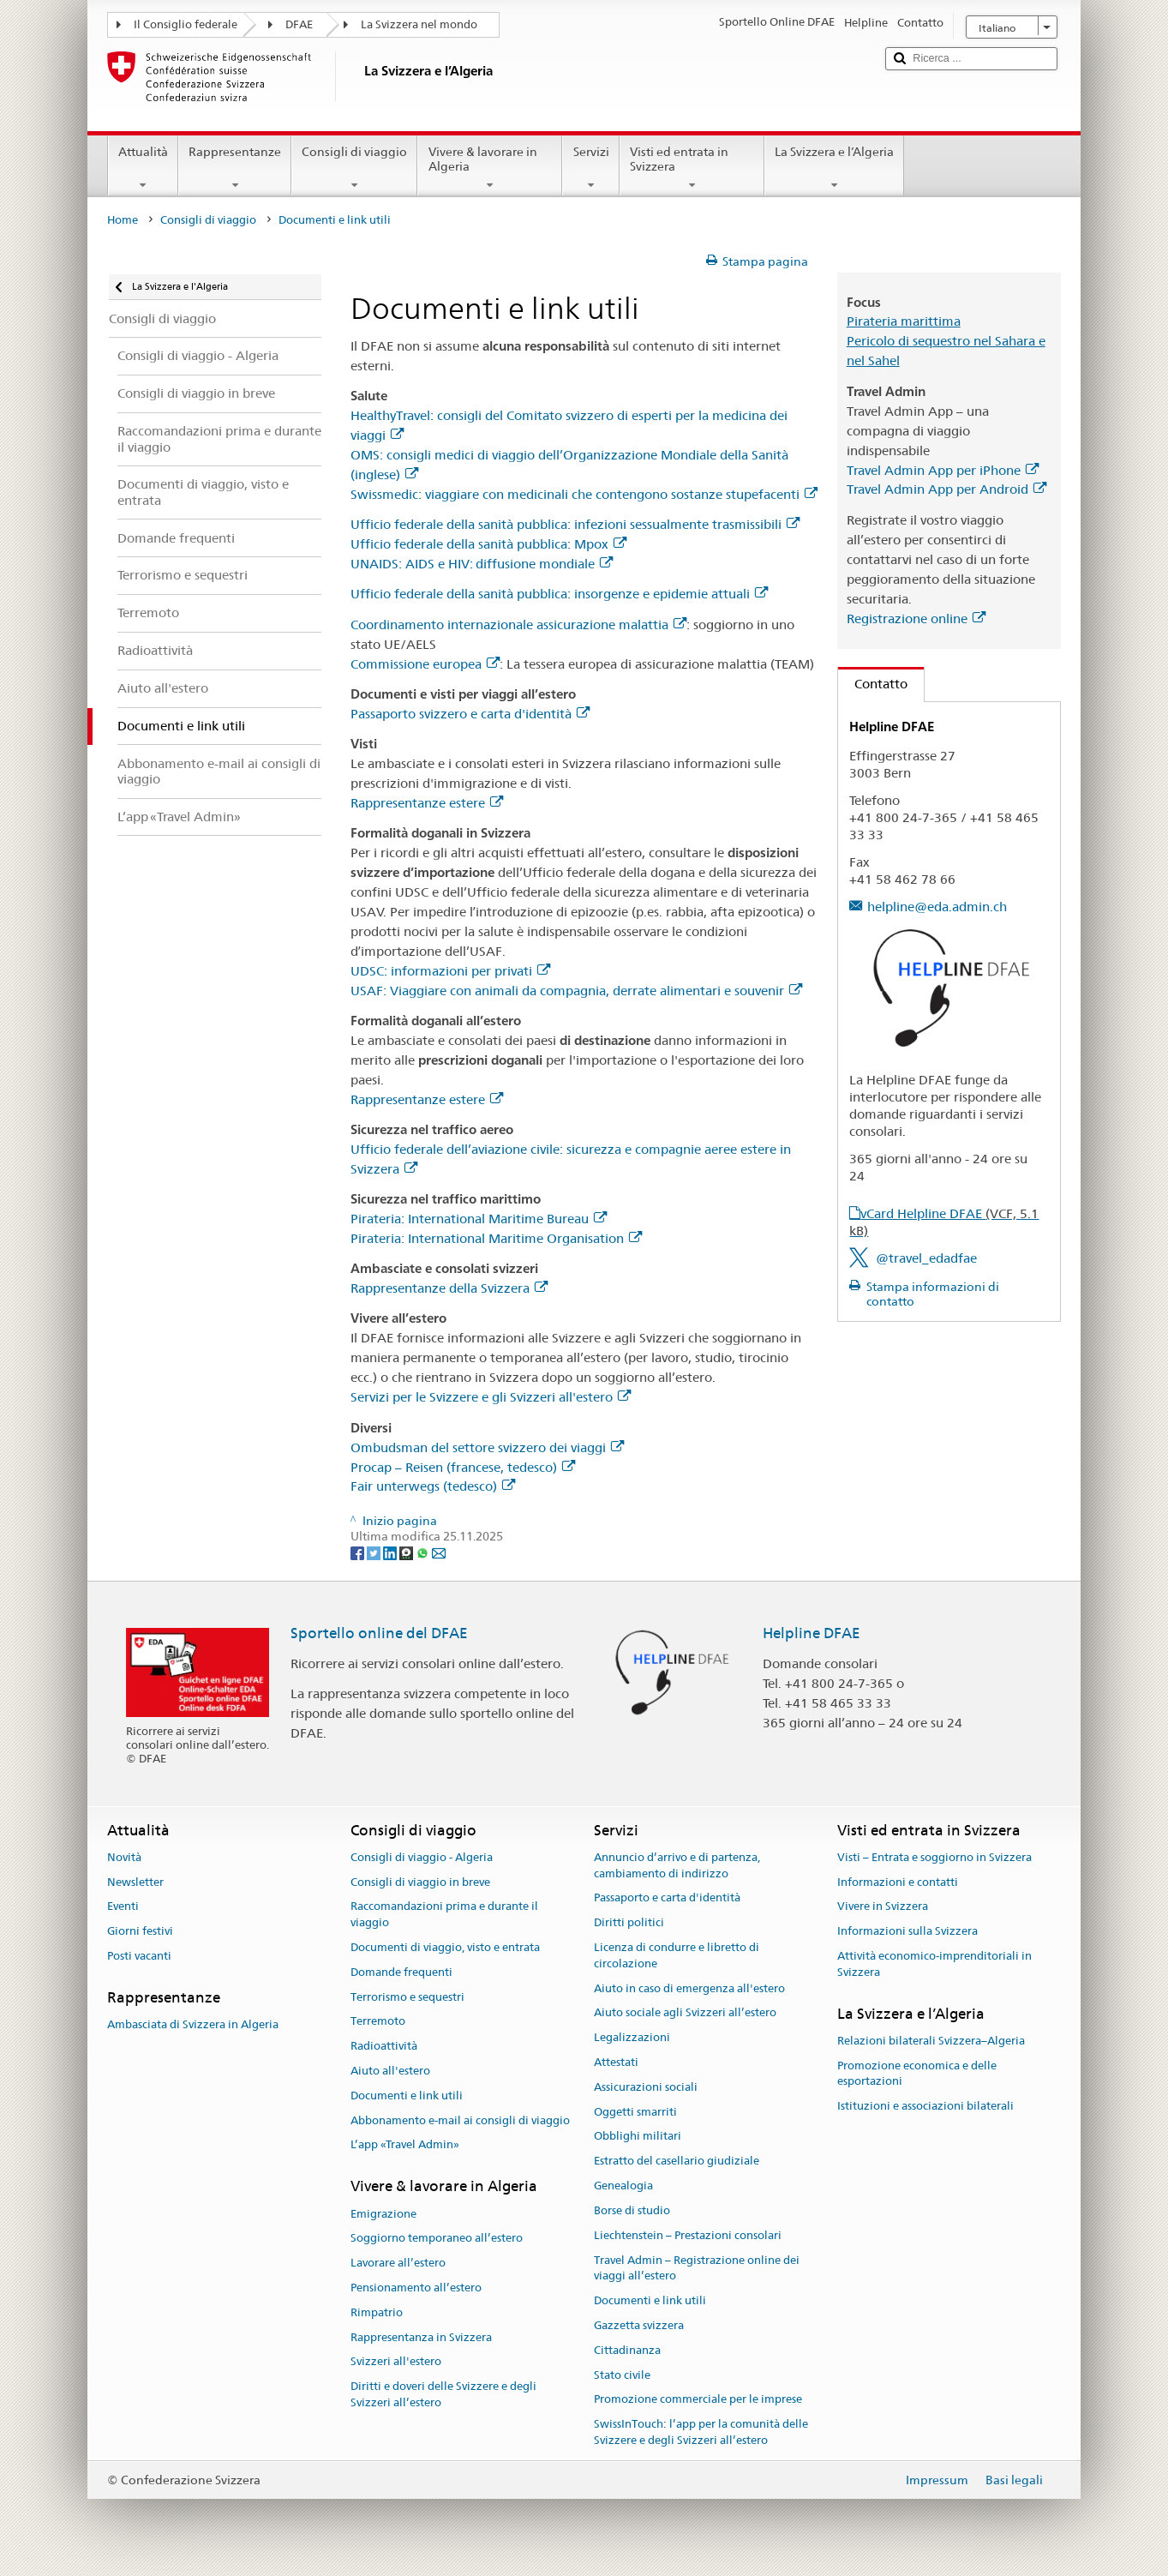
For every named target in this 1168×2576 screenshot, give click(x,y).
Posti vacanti (139, 1955)
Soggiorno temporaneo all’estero (436, 2238)
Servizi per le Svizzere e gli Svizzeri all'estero (490, 1397)
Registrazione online (916, 618)
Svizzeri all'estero (395, 2362)
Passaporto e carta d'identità (667, 1898)
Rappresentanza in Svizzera (421, 2337)
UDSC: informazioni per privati (450, 971)
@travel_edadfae (926, 1258)
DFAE (299, 24)
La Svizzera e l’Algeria (834, 168)
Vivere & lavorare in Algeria (489, 168)
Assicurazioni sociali (646, 2087)
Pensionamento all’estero (416, 2287)
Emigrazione (383, 2213)
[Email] (439, 1552)
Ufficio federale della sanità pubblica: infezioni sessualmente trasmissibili (575, 524)
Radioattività (383, 2045)
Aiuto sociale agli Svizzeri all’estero (685, 2013)
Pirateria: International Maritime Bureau (478, 1218)
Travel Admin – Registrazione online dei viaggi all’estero (697, 2268)
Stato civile (622, 2375)
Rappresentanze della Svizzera (449, 1288)
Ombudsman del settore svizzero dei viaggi (487, 1447)
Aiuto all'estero (390, 2070)
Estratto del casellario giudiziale (676, 2161)
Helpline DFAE (811, 1633)
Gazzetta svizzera (639, 2325)
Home (122, 219)
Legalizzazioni (632, 2037)
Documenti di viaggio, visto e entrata (445, 1947)
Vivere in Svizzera (882, 1906)
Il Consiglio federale (185, 24)
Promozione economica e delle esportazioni (917, 2073)
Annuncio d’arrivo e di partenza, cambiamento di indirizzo (677, 1865)
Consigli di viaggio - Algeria (421, 1857)
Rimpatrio (376, 2312)
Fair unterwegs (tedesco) (432, 1486)
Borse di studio (632, 2210)
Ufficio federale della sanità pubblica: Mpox (488, 544)
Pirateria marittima (904, 321)
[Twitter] (375, 1552)
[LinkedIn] (391, 1552)
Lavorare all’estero (398, 2262)
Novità (124, 1857)
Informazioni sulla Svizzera (907, 1930)
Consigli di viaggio (354, 168)
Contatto (872, 684)
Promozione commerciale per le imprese (698, 2399)
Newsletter (135, 1882)
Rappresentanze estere (426, 803)
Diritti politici (629, 1922)
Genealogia (623, 2185)
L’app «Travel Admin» (404, 2145)
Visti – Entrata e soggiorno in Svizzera (934, 1857)
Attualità (143, 168)
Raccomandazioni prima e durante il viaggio (444, 1915)
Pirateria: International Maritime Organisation (496, 1238)
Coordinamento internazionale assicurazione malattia (518, 624)
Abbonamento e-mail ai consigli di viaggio (460, 2120)
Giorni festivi (140, 1930)
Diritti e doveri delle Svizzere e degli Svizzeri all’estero (443, 2395)
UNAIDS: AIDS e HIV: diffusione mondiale (481, 563)
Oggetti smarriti (635, 2111)
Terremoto (377, 2021)
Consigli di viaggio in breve (420, 1882)
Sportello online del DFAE (379, 1633)
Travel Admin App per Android (946, 489)
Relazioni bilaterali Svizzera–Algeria (931, 2040)
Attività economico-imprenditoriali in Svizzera (934, 1964)
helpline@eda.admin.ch (937, 906)
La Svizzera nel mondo (419, 24)
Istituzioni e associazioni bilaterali (925, 2106)
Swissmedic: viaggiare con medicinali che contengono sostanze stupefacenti (584, 494)
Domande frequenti (401, 1972)
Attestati (616, 2062)
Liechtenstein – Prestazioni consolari (688, 2235)
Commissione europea (425, 664)
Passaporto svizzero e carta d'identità (470, 714)
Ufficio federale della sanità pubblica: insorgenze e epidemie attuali (559, 593)
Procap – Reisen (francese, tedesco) (462, 1467)
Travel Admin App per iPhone (943, 470)
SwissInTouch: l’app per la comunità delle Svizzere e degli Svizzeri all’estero (701, 2432)
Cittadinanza (627, 2350)
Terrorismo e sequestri (407, 1997)
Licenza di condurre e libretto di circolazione (676, 1955)
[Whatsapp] (424, 1552)
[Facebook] (358, 1552)
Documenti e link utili (406, 2095)
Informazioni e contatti (897, 1882)
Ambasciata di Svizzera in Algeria (193, 2024)
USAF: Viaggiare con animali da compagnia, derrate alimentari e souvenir (576, 990)
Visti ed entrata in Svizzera (692, 168)
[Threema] (407, 1552)
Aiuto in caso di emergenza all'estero (689, 1988)
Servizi (590, 168)
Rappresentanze (235, 168)
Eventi (123, 1906)
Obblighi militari (637, 2136)
